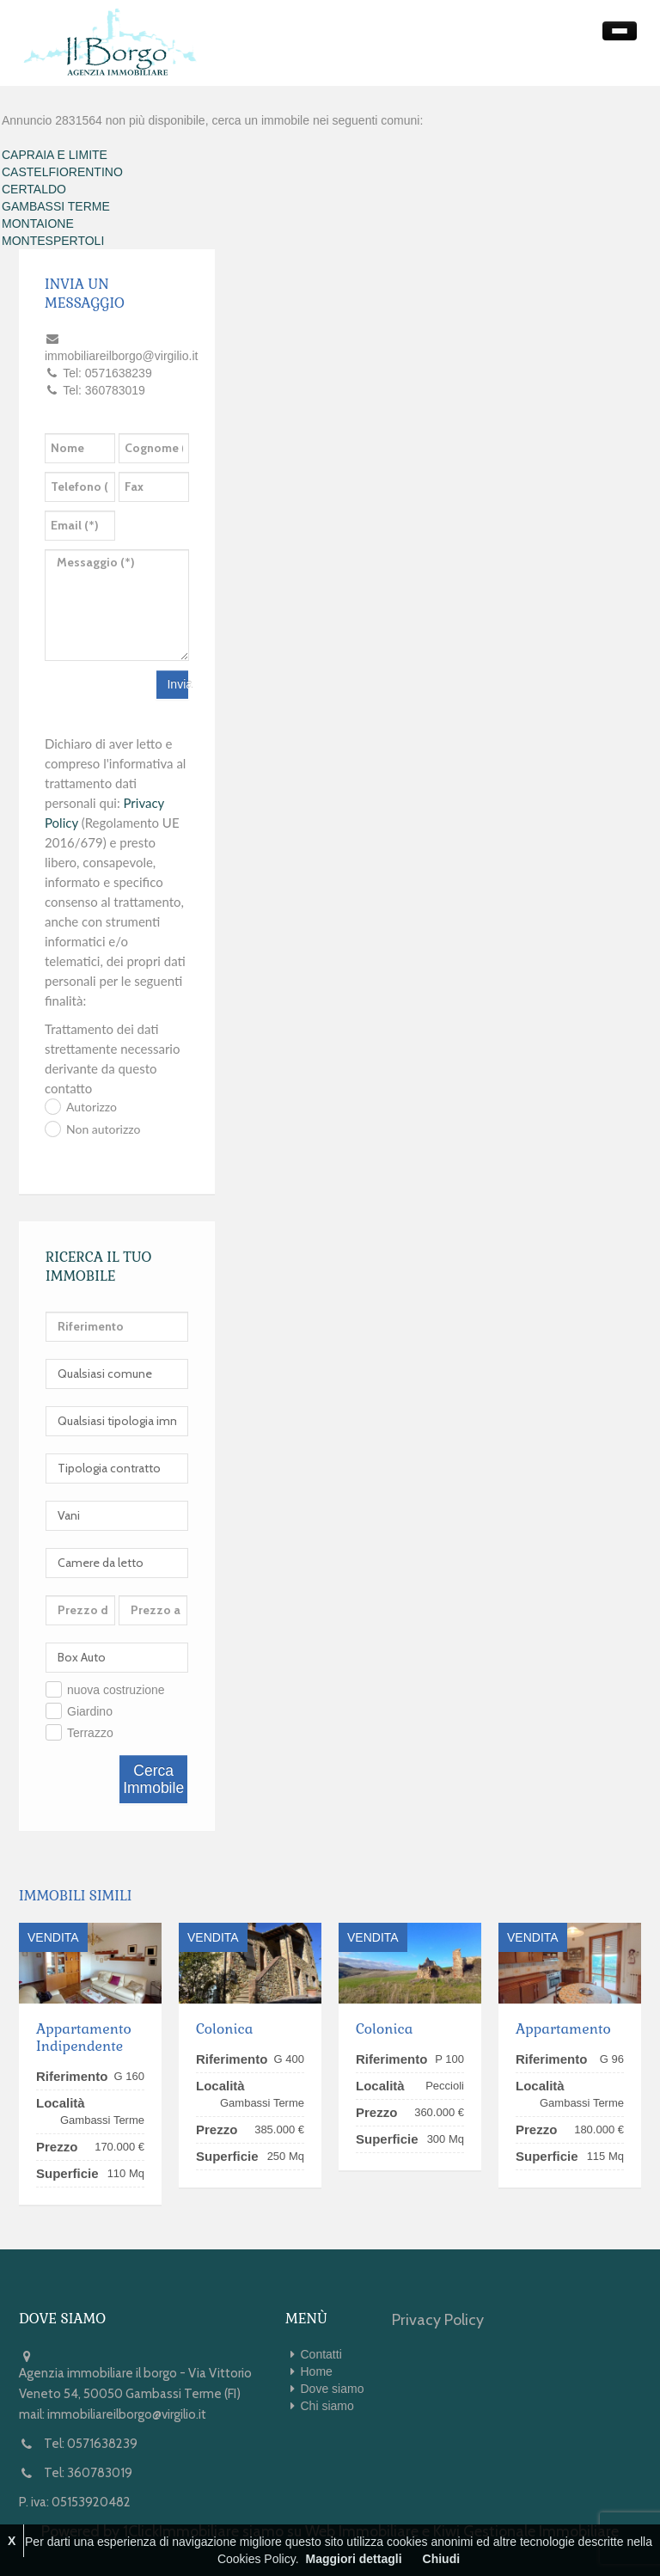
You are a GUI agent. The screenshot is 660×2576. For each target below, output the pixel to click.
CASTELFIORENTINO (62, 172)
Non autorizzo (103, 1129)
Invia (178, 684)
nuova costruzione (116, 1690)
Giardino (90, 1711)
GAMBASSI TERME (56, 206)
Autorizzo (91, 1106)
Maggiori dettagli (354, 2559)
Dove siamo (332, 2388)
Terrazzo (90, 1733)
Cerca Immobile (153, 1779)
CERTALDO (34, 189)
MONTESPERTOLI (53, 241)
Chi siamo (327, 2406)
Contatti (321, 2354)
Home (317, 2371)
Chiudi (442, 2559)
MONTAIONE (38, 223)
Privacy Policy (438, 2319)
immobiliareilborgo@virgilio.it (126, 2414)
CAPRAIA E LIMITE (54, 155)
